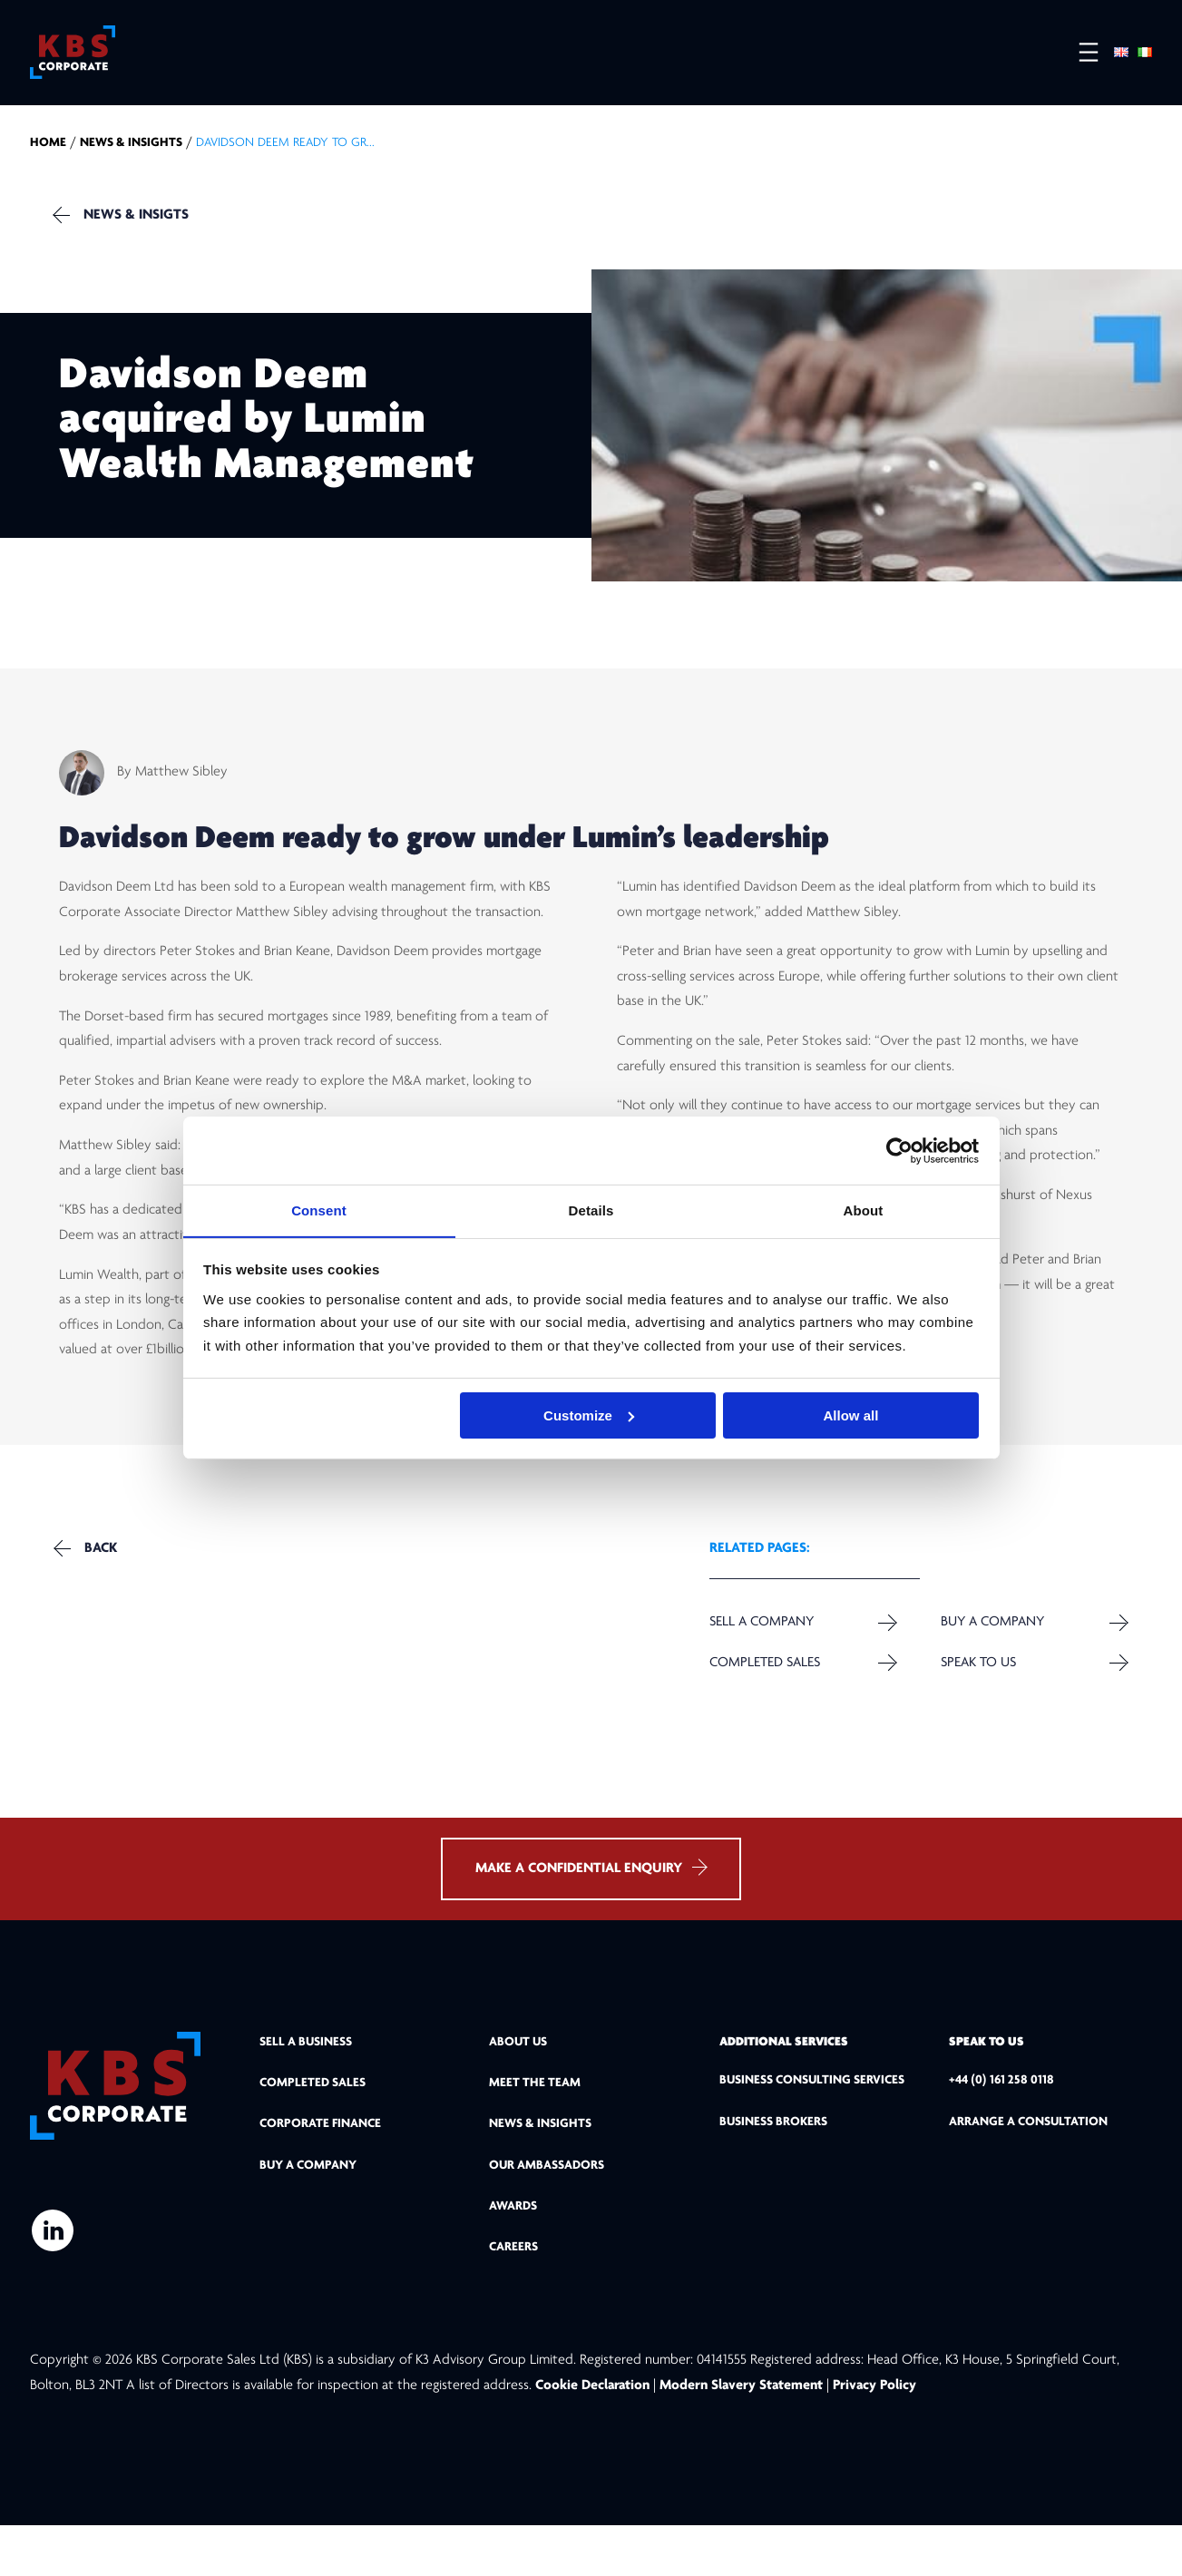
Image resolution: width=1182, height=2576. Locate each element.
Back (108, 1581)
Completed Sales (765, 1695)
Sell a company (762, 1653)
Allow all (851, 1415)
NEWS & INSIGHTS (131, 157)
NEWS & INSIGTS (144, 229)
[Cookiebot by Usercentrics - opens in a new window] (899, 1150)
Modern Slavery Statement (741, 2436)
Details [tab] (591, 1209)
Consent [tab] (319, 1209)
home (48, 157)
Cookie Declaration (594, 2436)
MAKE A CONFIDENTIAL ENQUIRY (591, 1918)
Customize (588, 1415)
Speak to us (975, 1695)
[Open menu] (1079, 55)
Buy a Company (990, 1653)
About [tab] (864, 1209)
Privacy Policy (874, 2436)
